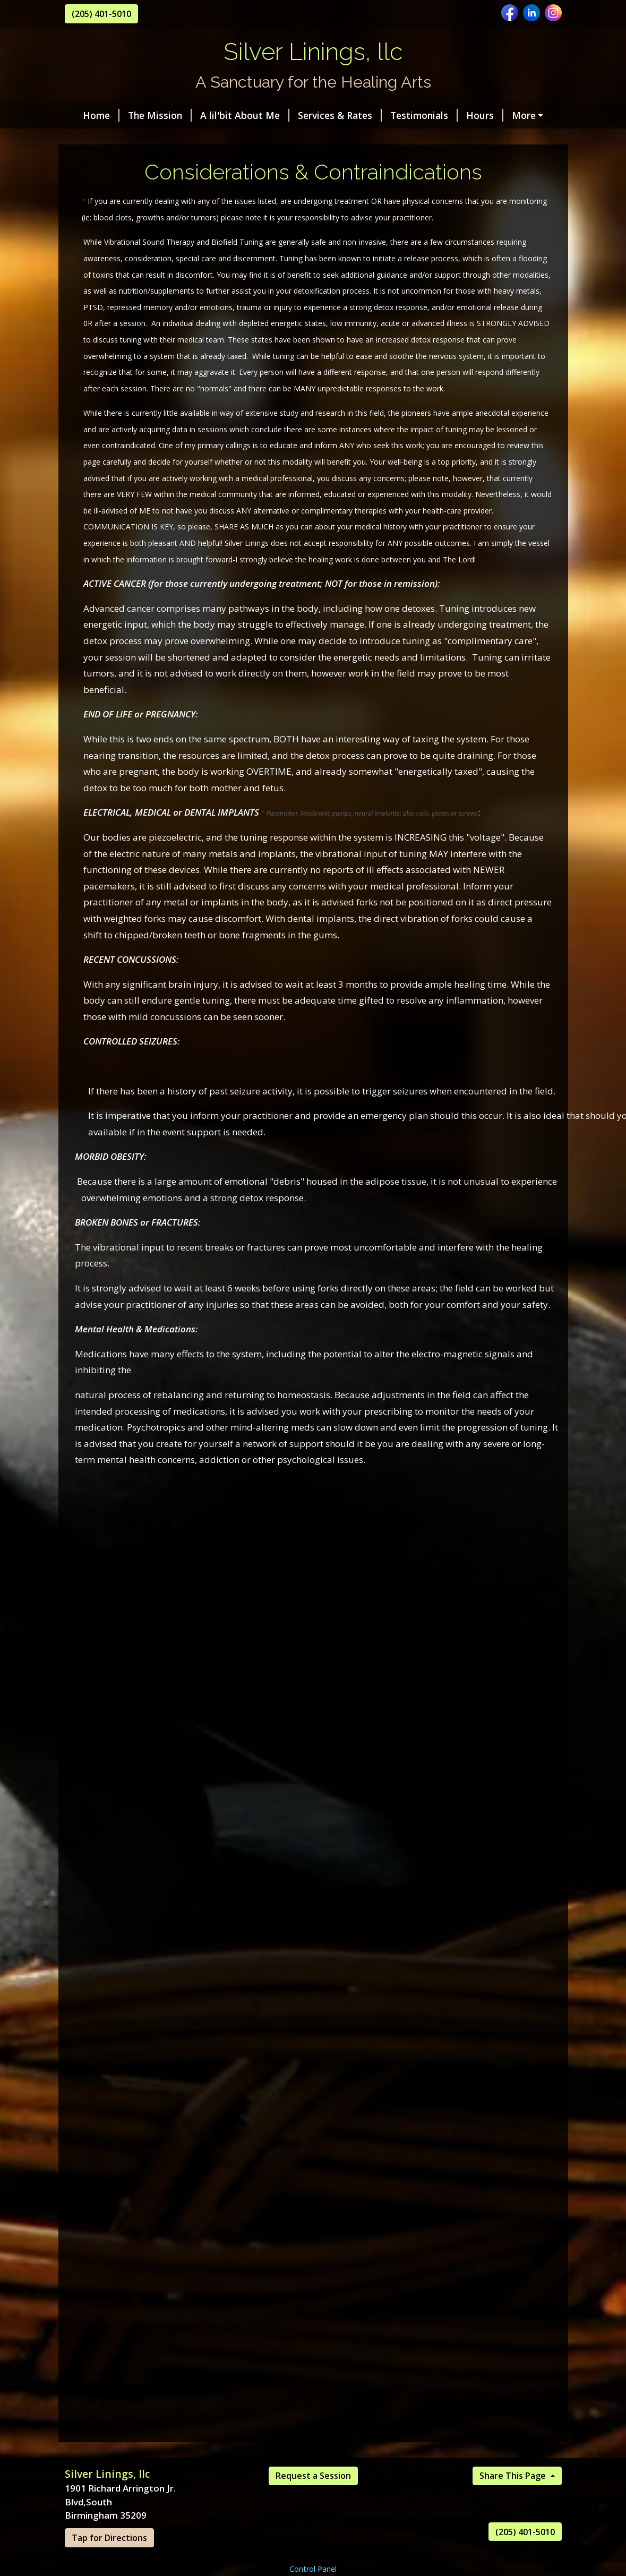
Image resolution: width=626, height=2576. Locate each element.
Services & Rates (340, 115)
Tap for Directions (109, 2538)
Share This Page (513, 2475)
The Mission (160, 115)
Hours (484, 115)
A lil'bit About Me (244, 115)
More (524, 115)
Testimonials (424, 115)
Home (101, 115)
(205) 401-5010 (101, 14)
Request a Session (313, 2475)
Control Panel (313, 2569)
